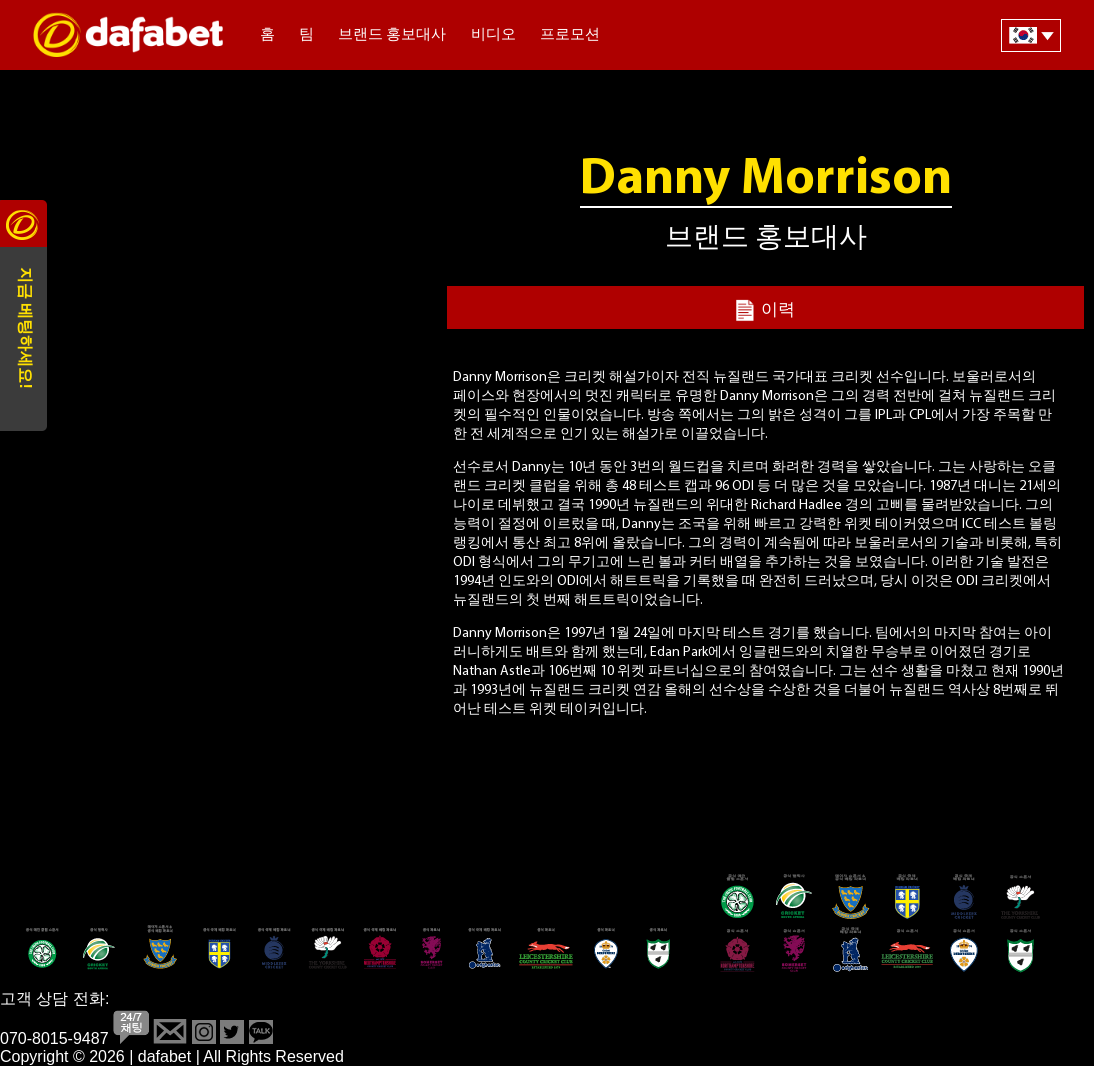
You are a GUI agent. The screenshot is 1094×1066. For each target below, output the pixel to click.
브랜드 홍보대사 (392, 35)
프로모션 (570, 35)
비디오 (493, 35)
